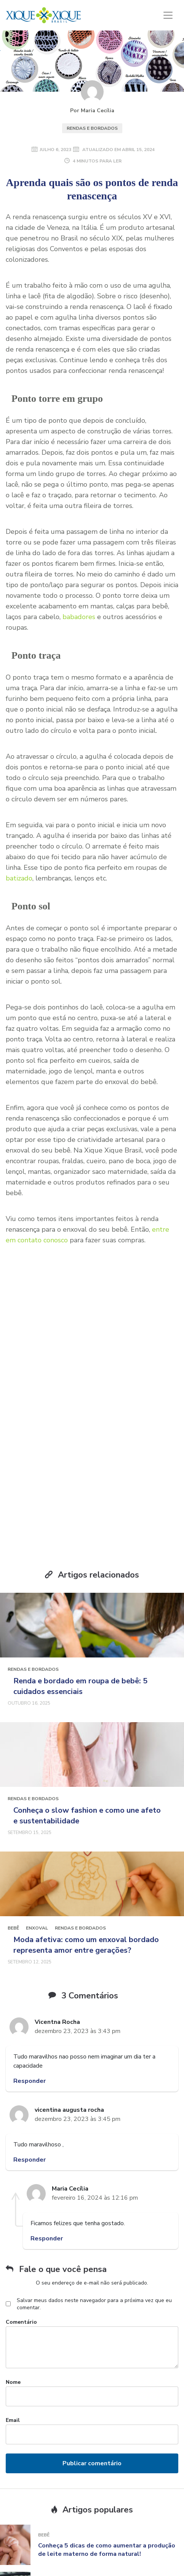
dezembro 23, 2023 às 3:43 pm (77, 1940)
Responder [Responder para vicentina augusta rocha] (29, 2068)
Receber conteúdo (92, 1418)
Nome (13, 2290)
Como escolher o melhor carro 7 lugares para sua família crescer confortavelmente (104, 2505)
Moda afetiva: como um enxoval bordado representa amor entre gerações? (86, 1853)
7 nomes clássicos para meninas (85, 2548)
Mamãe (46, 2491)
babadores (78, 616)
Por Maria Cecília (92, 110)
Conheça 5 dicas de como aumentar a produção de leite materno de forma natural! (106, 2458)
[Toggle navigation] (168, 15)
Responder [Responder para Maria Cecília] (46, 2147)
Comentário (21, 2230)
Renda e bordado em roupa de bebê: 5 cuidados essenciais (80, 1594)
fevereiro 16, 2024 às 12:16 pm (95, 2106)
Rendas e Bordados (92, 128)
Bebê (13, 1837)
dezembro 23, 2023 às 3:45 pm (77, 2028)
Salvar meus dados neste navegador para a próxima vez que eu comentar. (94, 2212)
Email (13, 2328)
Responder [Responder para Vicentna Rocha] (29, 1989)
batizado (19, 878)
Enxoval (37, 1837)
